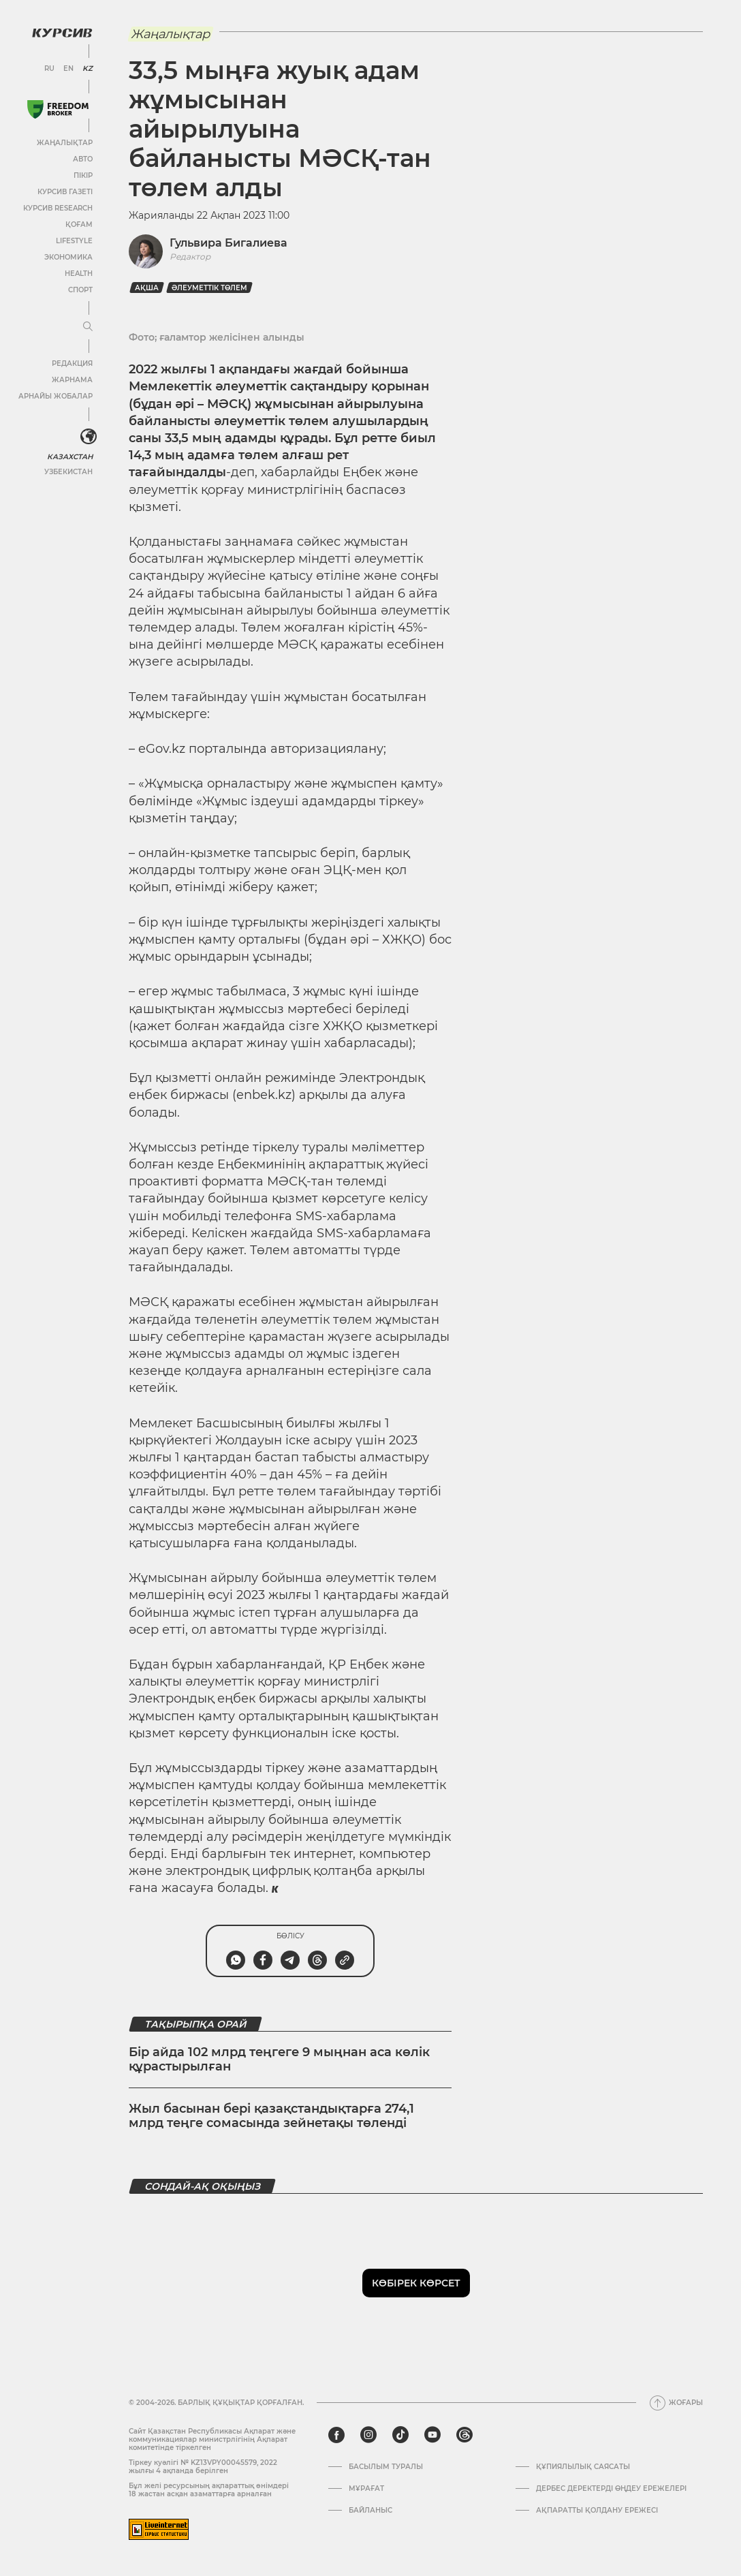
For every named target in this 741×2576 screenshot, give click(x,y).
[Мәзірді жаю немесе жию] (87, 326)
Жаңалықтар (64, 142)
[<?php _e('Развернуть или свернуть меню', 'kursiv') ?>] (88, 436)
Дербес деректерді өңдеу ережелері (611, 2489)
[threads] (464, 2435)
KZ (87, 68)
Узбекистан (68, 470)
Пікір (82, 174)
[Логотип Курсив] (61, 32)
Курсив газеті (64, 191)
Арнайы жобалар (55, 395)
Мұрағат (366, 2489)
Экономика (68, 256)
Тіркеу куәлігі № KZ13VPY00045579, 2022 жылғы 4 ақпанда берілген (203, 2466)
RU (49, 68)
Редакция (71, 362)
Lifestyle (73, 240)
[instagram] (368, 2435)
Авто (82, 158)
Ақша (147, 287)
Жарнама (71, 379)
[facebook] (336, 2435)
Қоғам (78, 223)
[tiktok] (400, 2435)
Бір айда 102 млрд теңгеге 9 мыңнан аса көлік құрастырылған (279, 2060)
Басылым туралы (386, 2467)
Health (78, 272)
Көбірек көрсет (416, 2283)
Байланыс (370, 2511)
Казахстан (70, 455)
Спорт (79, 289)
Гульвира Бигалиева (228, 242)
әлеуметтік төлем (209, 287)
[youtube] (432, 2435)
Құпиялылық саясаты (583, 2467)
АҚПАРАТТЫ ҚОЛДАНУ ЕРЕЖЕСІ (597, 2511)
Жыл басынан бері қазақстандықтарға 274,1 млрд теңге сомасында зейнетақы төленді (271, 2116)
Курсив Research (57, 207)
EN (68, 68)
